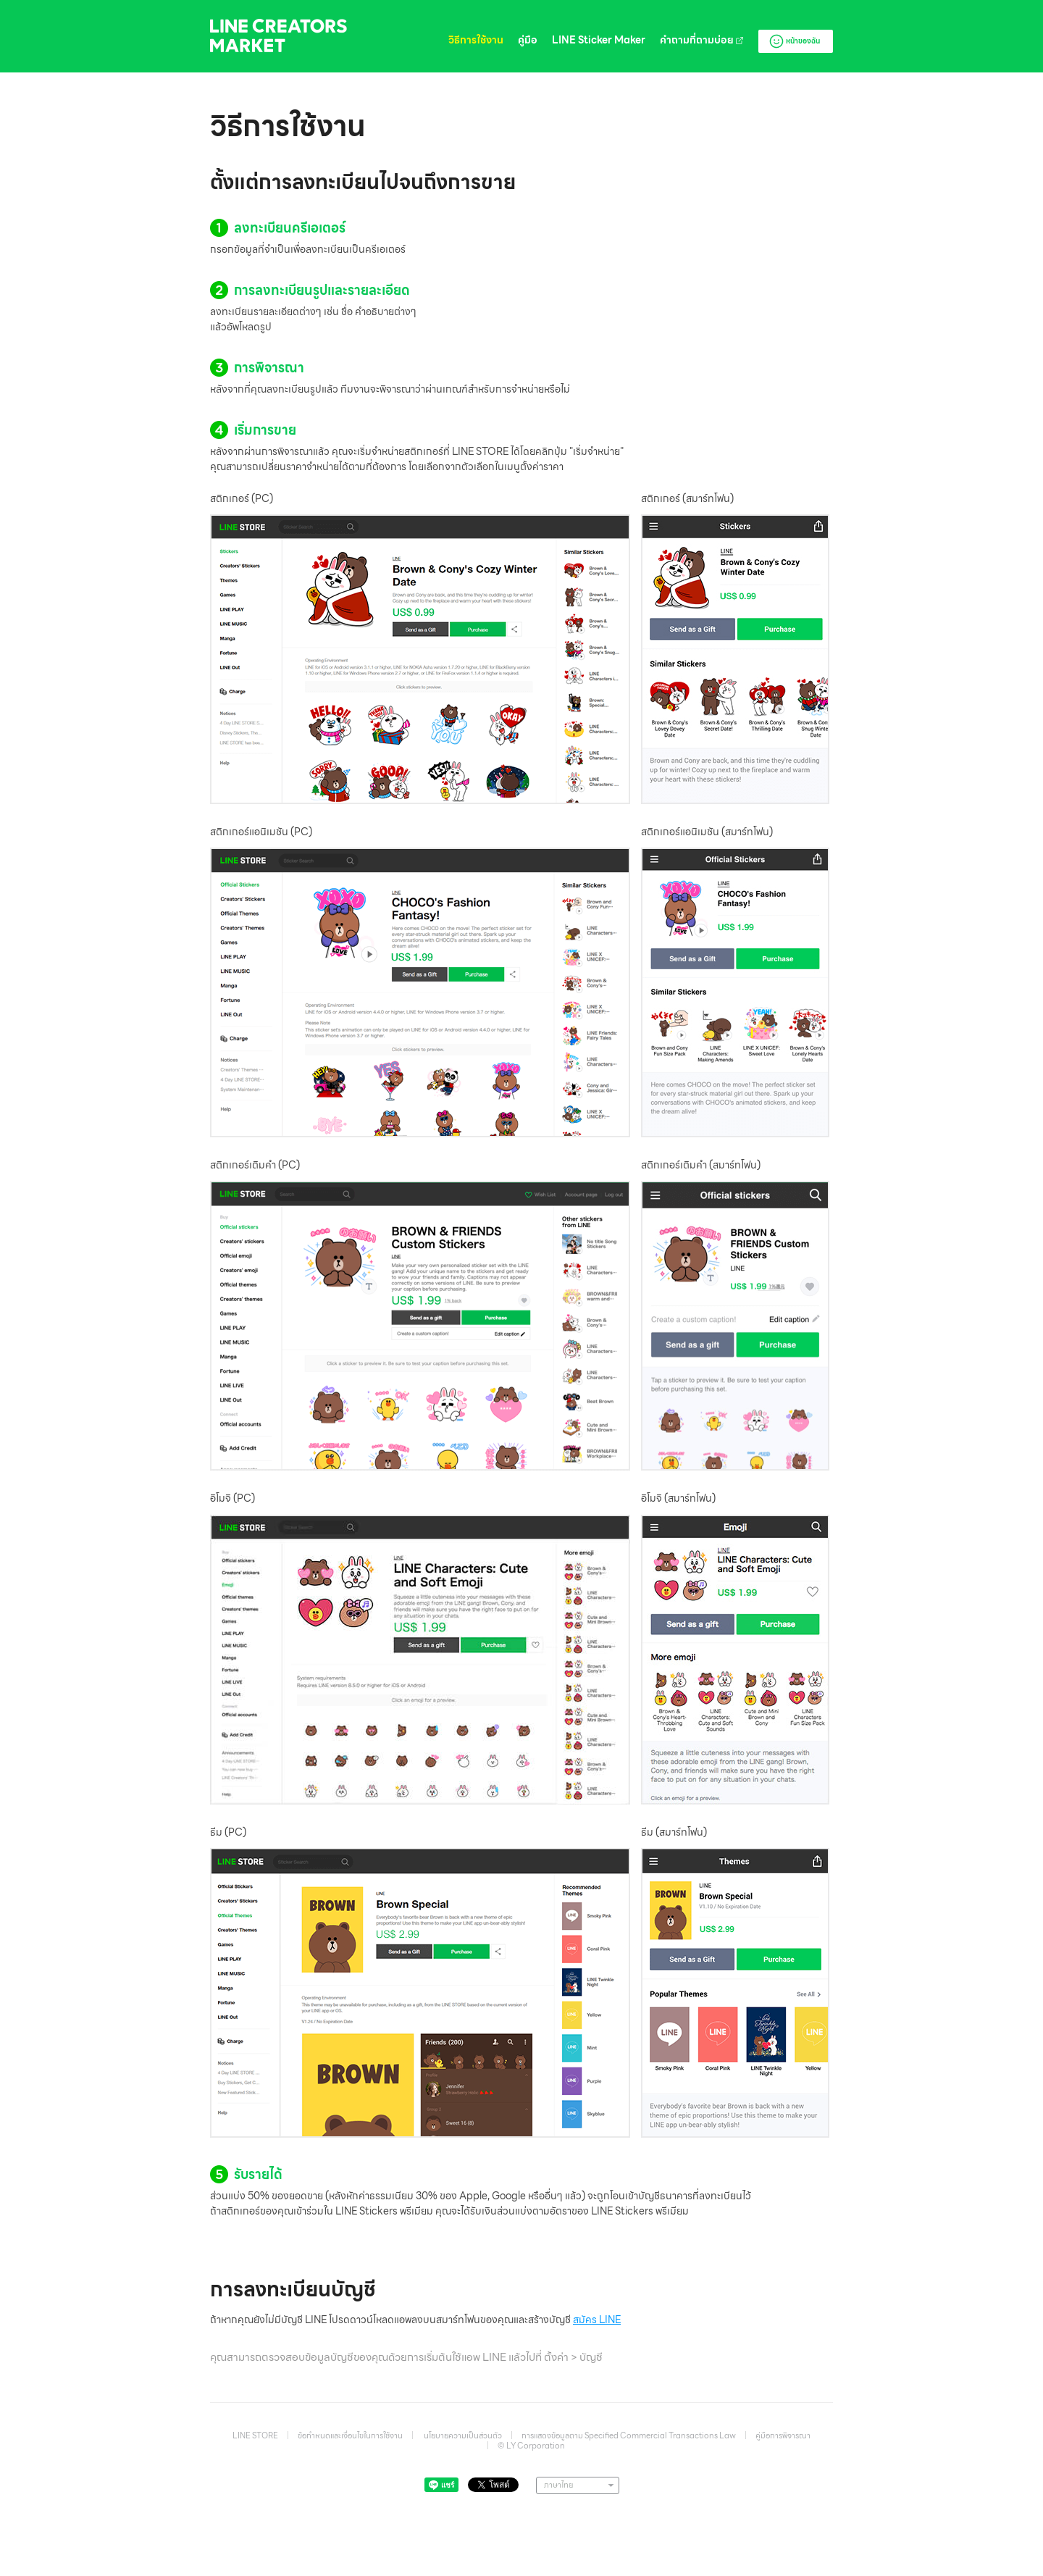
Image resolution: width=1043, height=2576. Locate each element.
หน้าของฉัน (794, 41)
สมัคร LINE (597, 2320)
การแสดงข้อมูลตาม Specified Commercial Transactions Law (629, 2435)
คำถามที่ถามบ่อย (702, 40)
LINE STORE (255, 2435)
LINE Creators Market (278, 36)
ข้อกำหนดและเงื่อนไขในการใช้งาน (350, 2435)
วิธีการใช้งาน (475, 40)
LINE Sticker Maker (598, 40)
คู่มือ (527, 40)
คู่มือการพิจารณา (782, 2435)
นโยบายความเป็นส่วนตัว (463, 2435)
